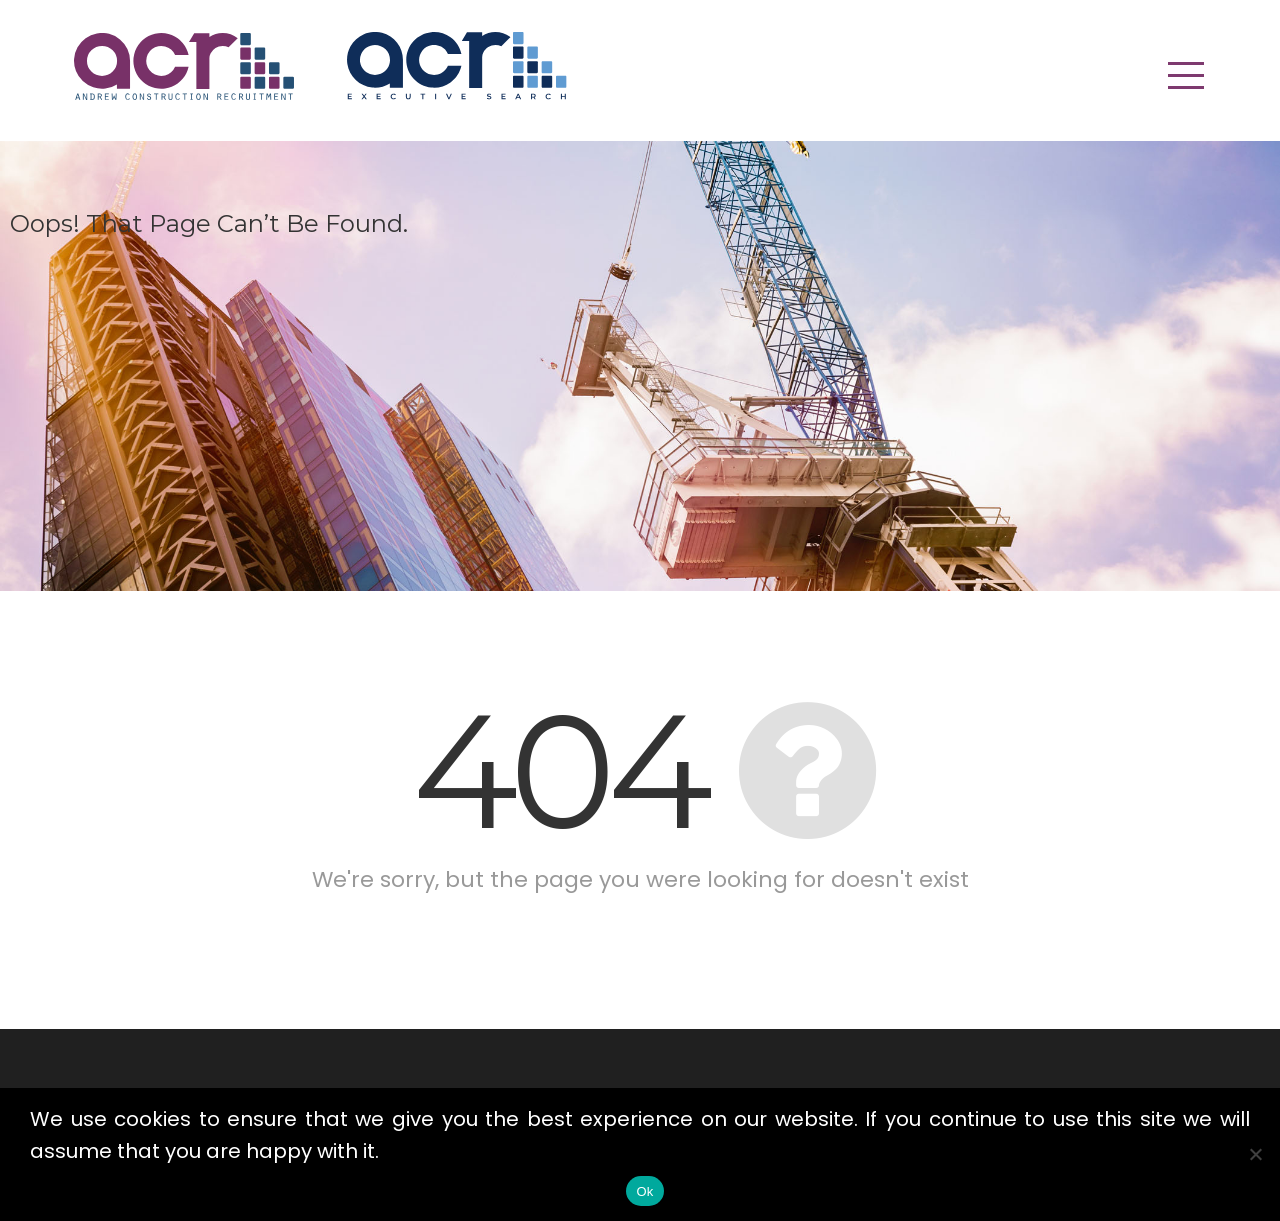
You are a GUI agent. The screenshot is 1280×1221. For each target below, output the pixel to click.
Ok (644, 1191)
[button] (1186, 75)
